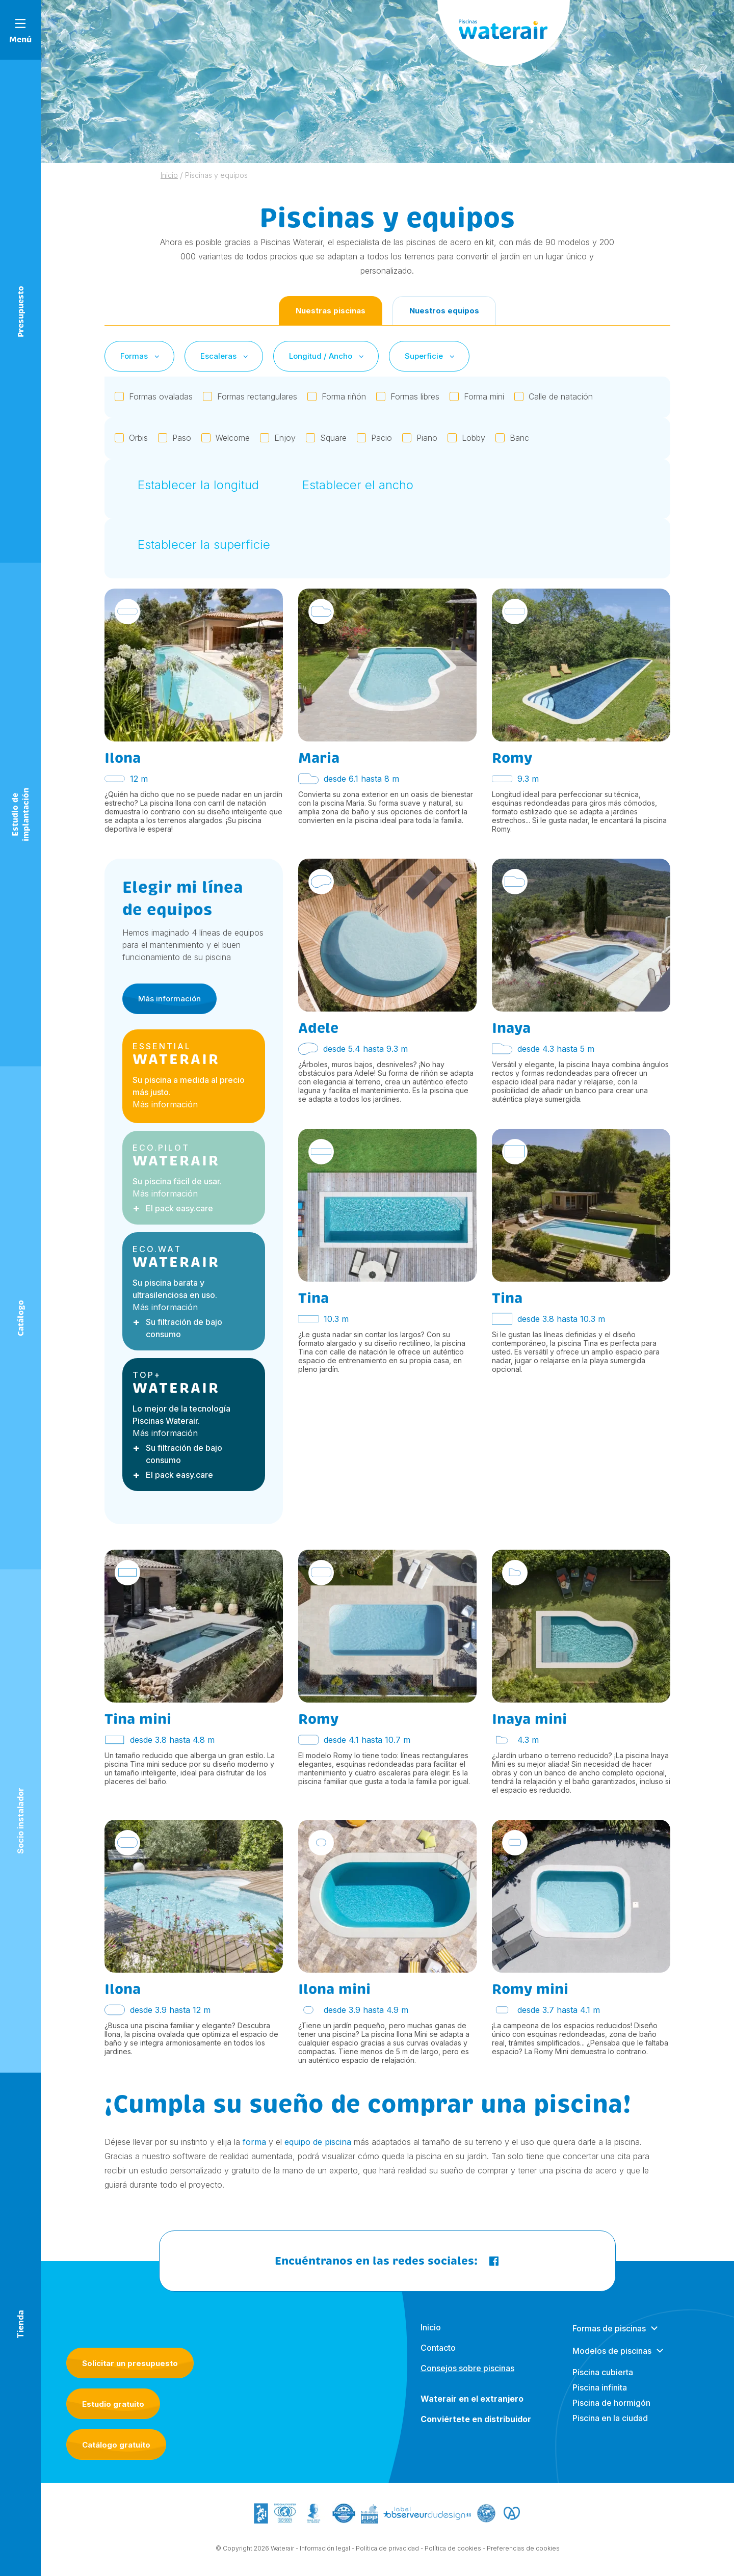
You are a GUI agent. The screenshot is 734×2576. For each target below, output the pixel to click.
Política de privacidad (387, 2558)
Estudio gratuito (113, 2404)
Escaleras (225, 356)
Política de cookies (453, 2558)
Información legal (325, 2558)
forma (254, 2142)
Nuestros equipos (444, 310)
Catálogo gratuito (116, 2445)
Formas (140, 356)
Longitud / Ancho (327, 356)
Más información (169, 1008)
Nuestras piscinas (330, 310)
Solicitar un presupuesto (130, 2363)
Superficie (430, 356)
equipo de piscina (317, 2142)
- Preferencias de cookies (521, 2558)
